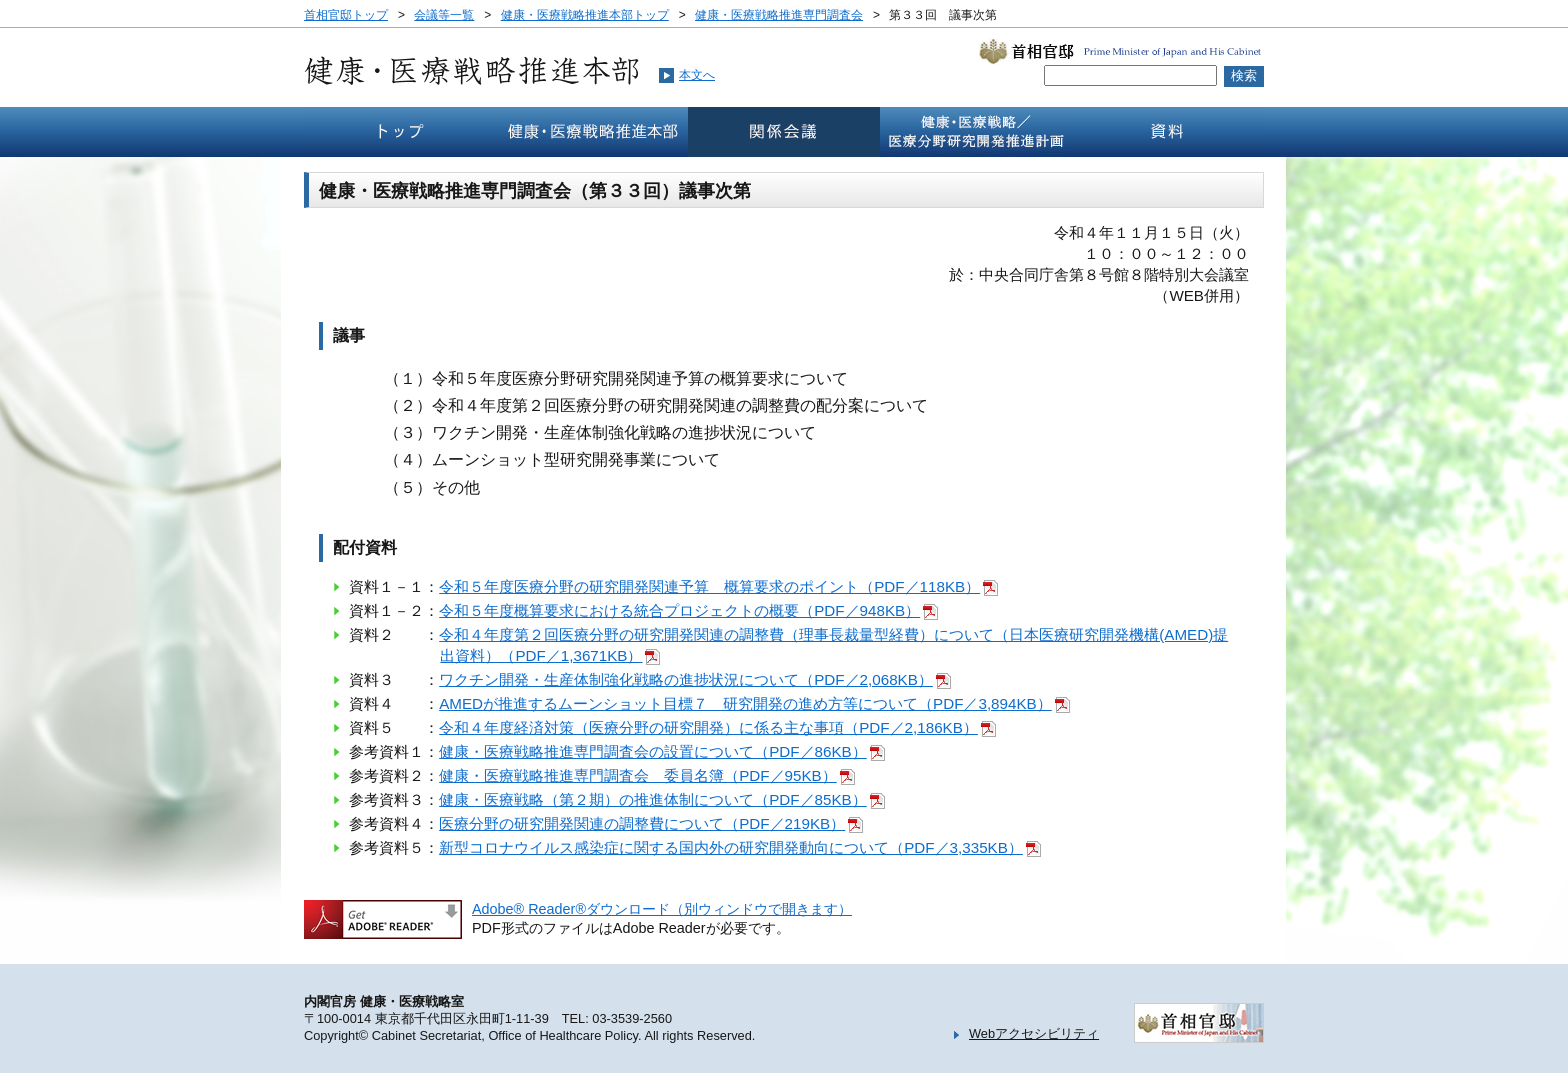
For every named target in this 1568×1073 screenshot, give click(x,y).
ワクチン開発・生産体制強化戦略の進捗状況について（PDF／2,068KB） (686, 679)
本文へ (697, 75)
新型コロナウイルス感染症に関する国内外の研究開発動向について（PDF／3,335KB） (731, 847)
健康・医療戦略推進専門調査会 (779, 15)
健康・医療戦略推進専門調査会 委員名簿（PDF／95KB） (638, 775)
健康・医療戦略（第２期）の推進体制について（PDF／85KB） (653, 799)
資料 (1168, 132)
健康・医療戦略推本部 (592, 132)
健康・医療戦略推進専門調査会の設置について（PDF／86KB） (653, 751)
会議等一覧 (444, 15)
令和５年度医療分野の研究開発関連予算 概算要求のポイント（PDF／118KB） (709, 586)
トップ (400, 132)
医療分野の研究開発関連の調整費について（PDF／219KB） (642, 823)
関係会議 (784, 132)
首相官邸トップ (346, 15)
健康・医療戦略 (976, 132)
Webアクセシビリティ (1034, 1033)
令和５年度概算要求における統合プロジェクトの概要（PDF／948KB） (679, 610)
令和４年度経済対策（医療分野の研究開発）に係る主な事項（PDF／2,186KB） (708, 727)
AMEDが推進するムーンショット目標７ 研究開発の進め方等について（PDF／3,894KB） (745, 703)
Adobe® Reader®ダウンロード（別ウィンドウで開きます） (662, 909)
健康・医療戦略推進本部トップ (585, 15)
